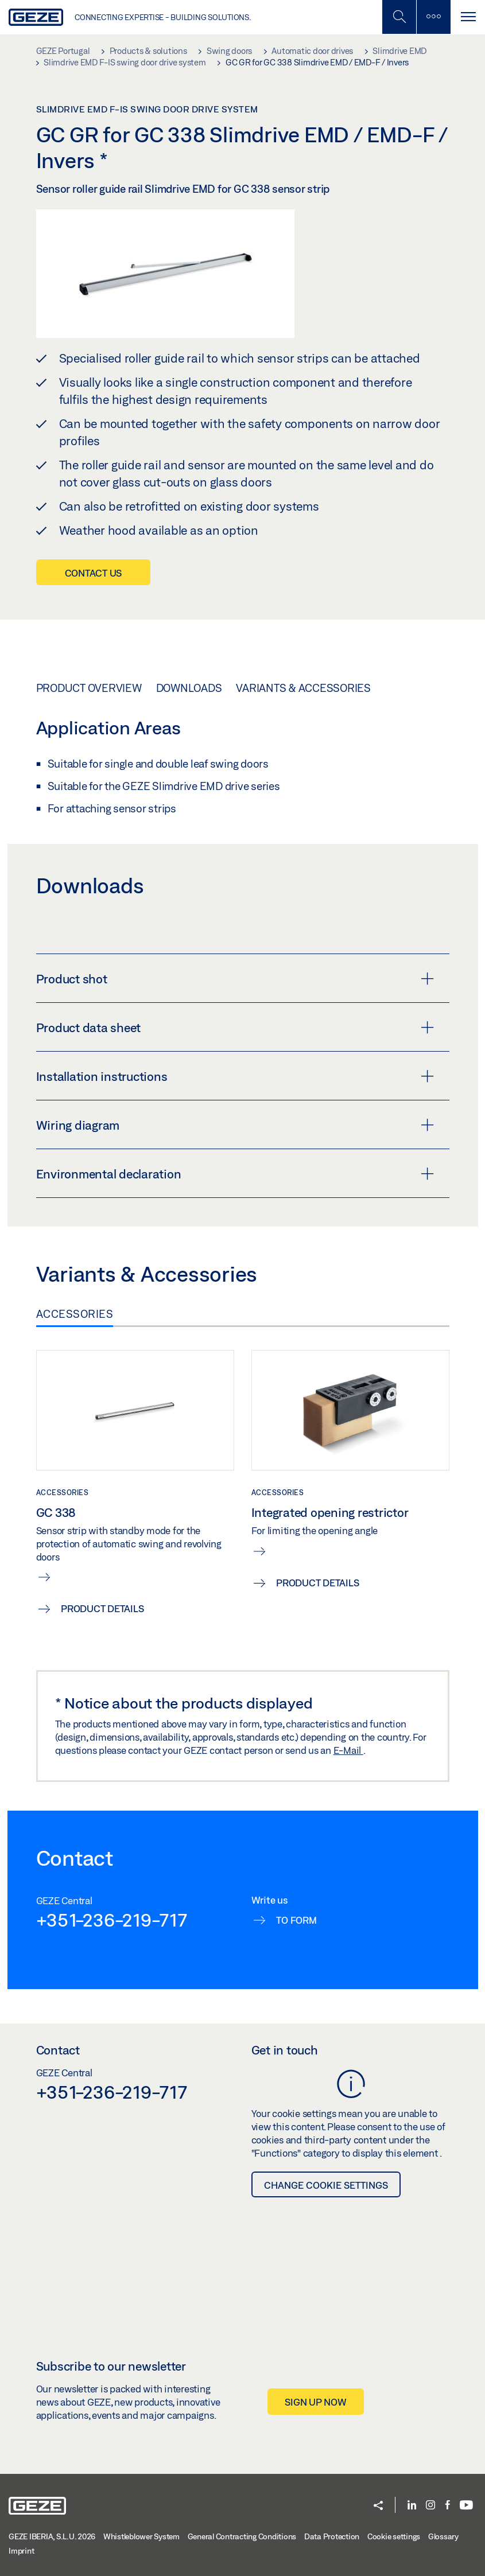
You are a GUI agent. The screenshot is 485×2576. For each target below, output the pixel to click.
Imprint (21, 2550)
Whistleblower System (141, 2536)
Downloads (189, 688)
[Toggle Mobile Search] (399, 17)
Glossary (443, 2536)
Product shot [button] (235, 979)
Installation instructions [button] (235, 1076)
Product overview (89, 688)
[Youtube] (466, 2505)
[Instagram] (430, 2505)
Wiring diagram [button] (235, 1125)
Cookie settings (393, 2536)
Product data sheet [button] (235, 1027)
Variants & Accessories (303, 688)
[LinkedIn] (411, 2505)
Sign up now (315, 2401)
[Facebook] (447, 2505)
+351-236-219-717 (111, 1919)
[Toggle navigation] (468, 17)
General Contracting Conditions (242, 2536)
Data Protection (331, 2536)
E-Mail (348, 1750)
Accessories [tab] (75, 1314)
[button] (378, 2506)
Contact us (93, 572)
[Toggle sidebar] (433, 17)
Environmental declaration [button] (235, 1174)
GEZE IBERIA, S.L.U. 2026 (52, 2536)
